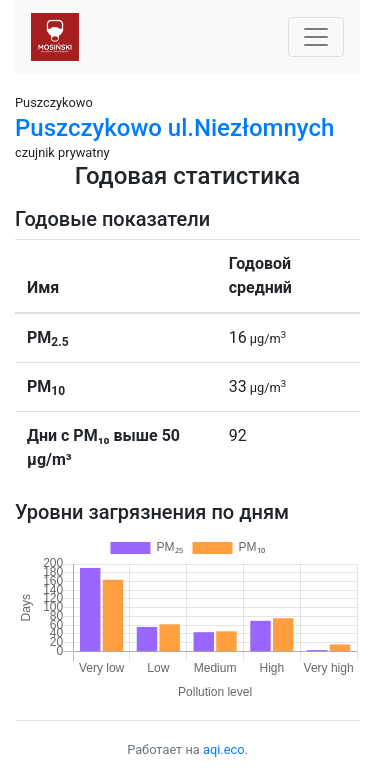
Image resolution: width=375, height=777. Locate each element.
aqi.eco (224, 749)
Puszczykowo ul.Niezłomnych (174, 128)
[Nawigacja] (316, 37)
